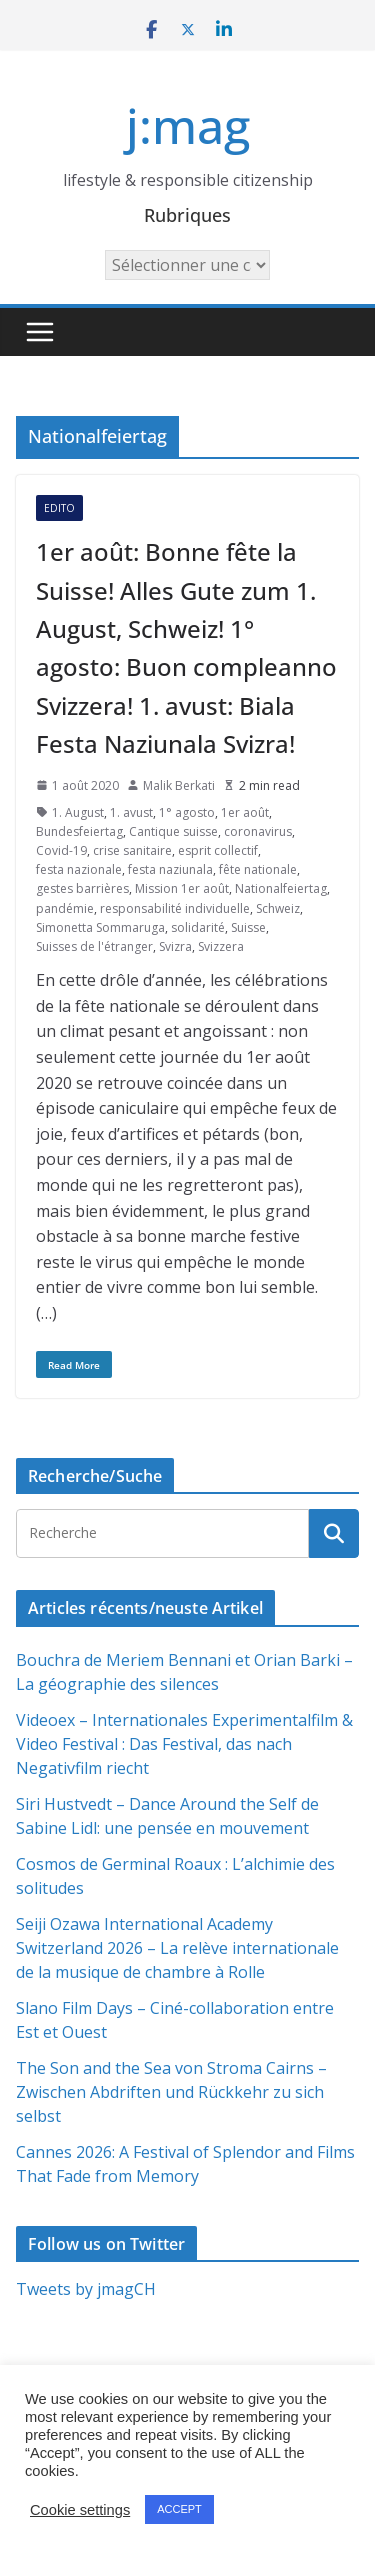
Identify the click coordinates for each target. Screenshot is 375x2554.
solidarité (198, 927)
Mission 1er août (182, 888)
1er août (245, 812)
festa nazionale (79, 869)
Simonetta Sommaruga (100, 927)
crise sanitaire (132, 850)
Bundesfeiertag (79, 831)
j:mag (188, 125)
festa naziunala (170, 869)
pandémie (65, 908)
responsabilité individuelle (175, 908)
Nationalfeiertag (281, 888)
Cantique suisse (173, 831)
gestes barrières (82, 888)
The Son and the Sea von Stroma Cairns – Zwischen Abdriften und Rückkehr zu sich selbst (171, 2092)
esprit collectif (218, 850)
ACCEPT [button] (179, 2509)
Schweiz (278, 908)
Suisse (248, 927)
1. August (78, 812)
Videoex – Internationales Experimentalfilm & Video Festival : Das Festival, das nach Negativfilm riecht (184, 1744)
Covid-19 (61, 850)
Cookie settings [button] (80, 2510)
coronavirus (258, 831)
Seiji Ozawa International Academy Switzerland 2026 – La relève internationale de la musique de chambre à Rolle (177, 1948)
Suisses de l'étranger (94, 946)
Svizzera (221, 946)
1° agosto (187, 812)
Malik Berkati (179, 785)
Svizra (175, 946)
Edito (59, 508)
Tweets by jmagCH (86, 2289)
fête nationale (258, 869)
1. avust (131, 812)
